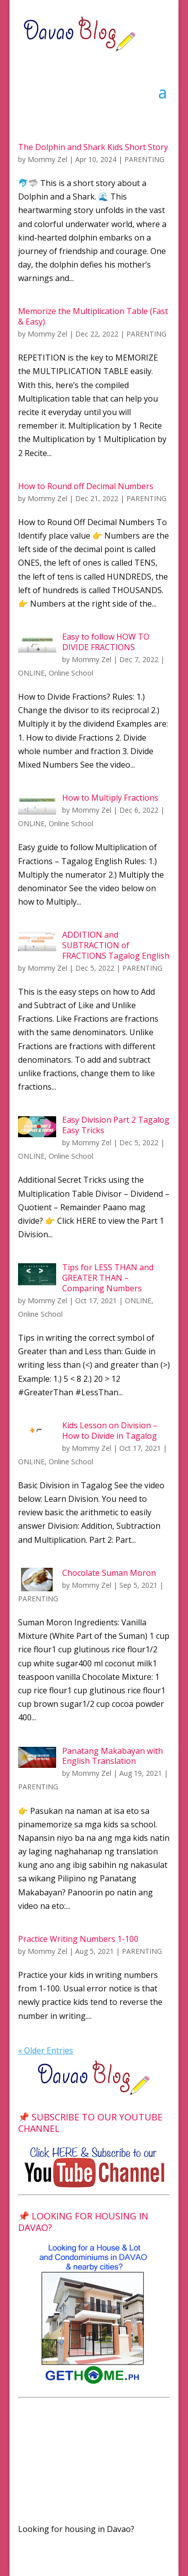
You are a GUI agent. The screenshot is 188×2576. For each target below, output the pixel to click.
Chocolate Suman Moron (109, 1572)
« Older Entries (45, 2050)
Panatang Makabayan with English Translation (112, 1756)
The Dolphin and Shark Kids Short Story (93, 147)
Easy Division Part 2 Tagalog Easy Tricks (115, 1125)
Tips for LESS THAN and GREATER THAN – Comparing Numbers (107, 1278)
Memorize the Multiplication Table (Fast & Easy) (93, 316)
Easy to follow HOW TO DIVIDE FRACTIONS (105, 642)
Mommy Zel (47, 159)
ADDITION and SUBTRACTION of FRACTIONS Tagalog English (115, 945)
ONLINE (31, 673)
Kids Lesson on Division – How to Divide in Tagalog (109, 1430)
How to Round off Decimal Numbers (85, 486)
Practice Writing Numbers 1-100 (78, 1938)
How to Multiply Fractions (110, 797)
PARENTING (144, 159)
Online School (71, 673)
